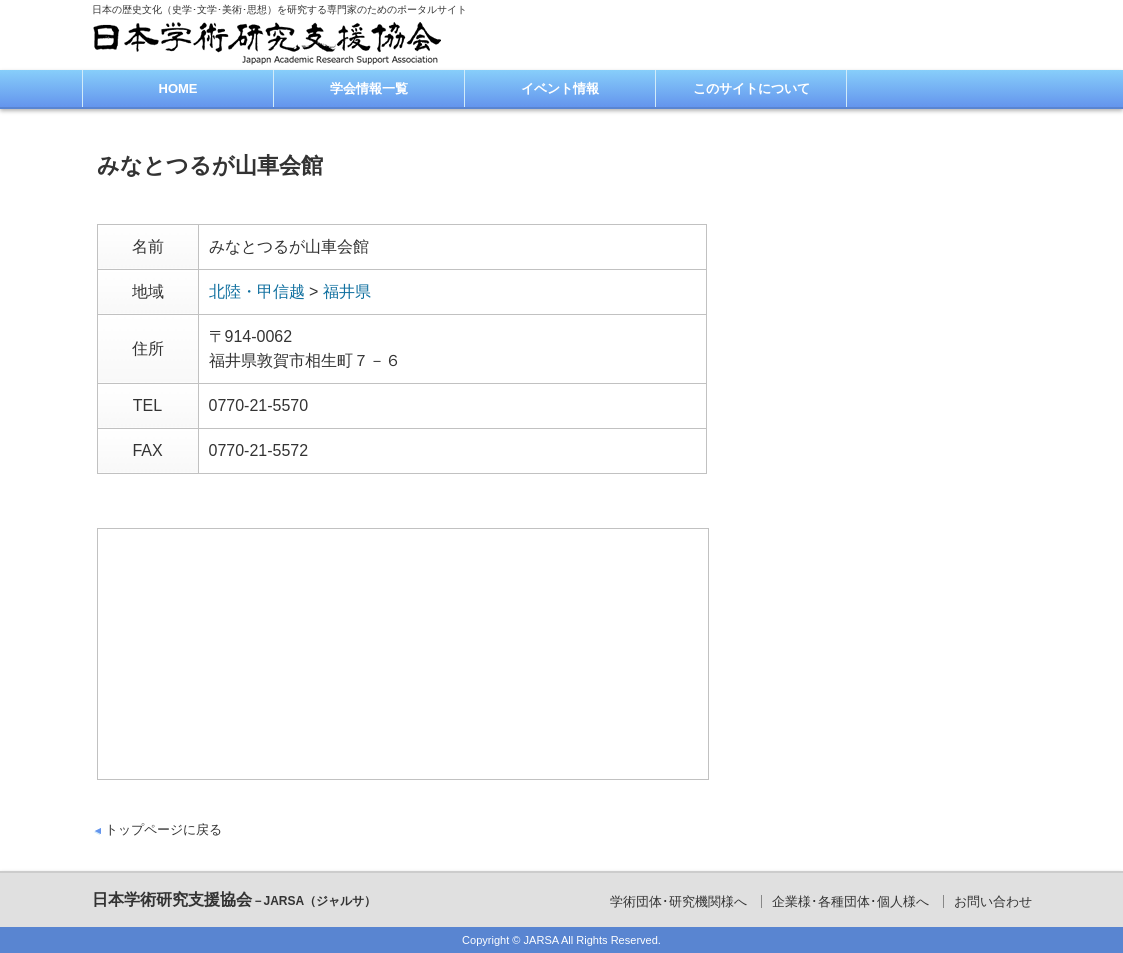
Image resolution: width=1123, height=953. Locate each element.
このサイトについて (751, 88)
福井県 (347, 291)
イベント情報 (560, 88)
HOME (178, 88)
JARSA (541, 940)
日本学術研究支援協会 (234, 899)
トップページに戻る (163, 829)
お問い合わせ (993, 901)
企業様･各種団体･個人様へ (850, 901)
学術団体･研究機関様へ (678, 901)
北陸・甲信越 (257, 291)
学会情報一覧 (369, 88)
